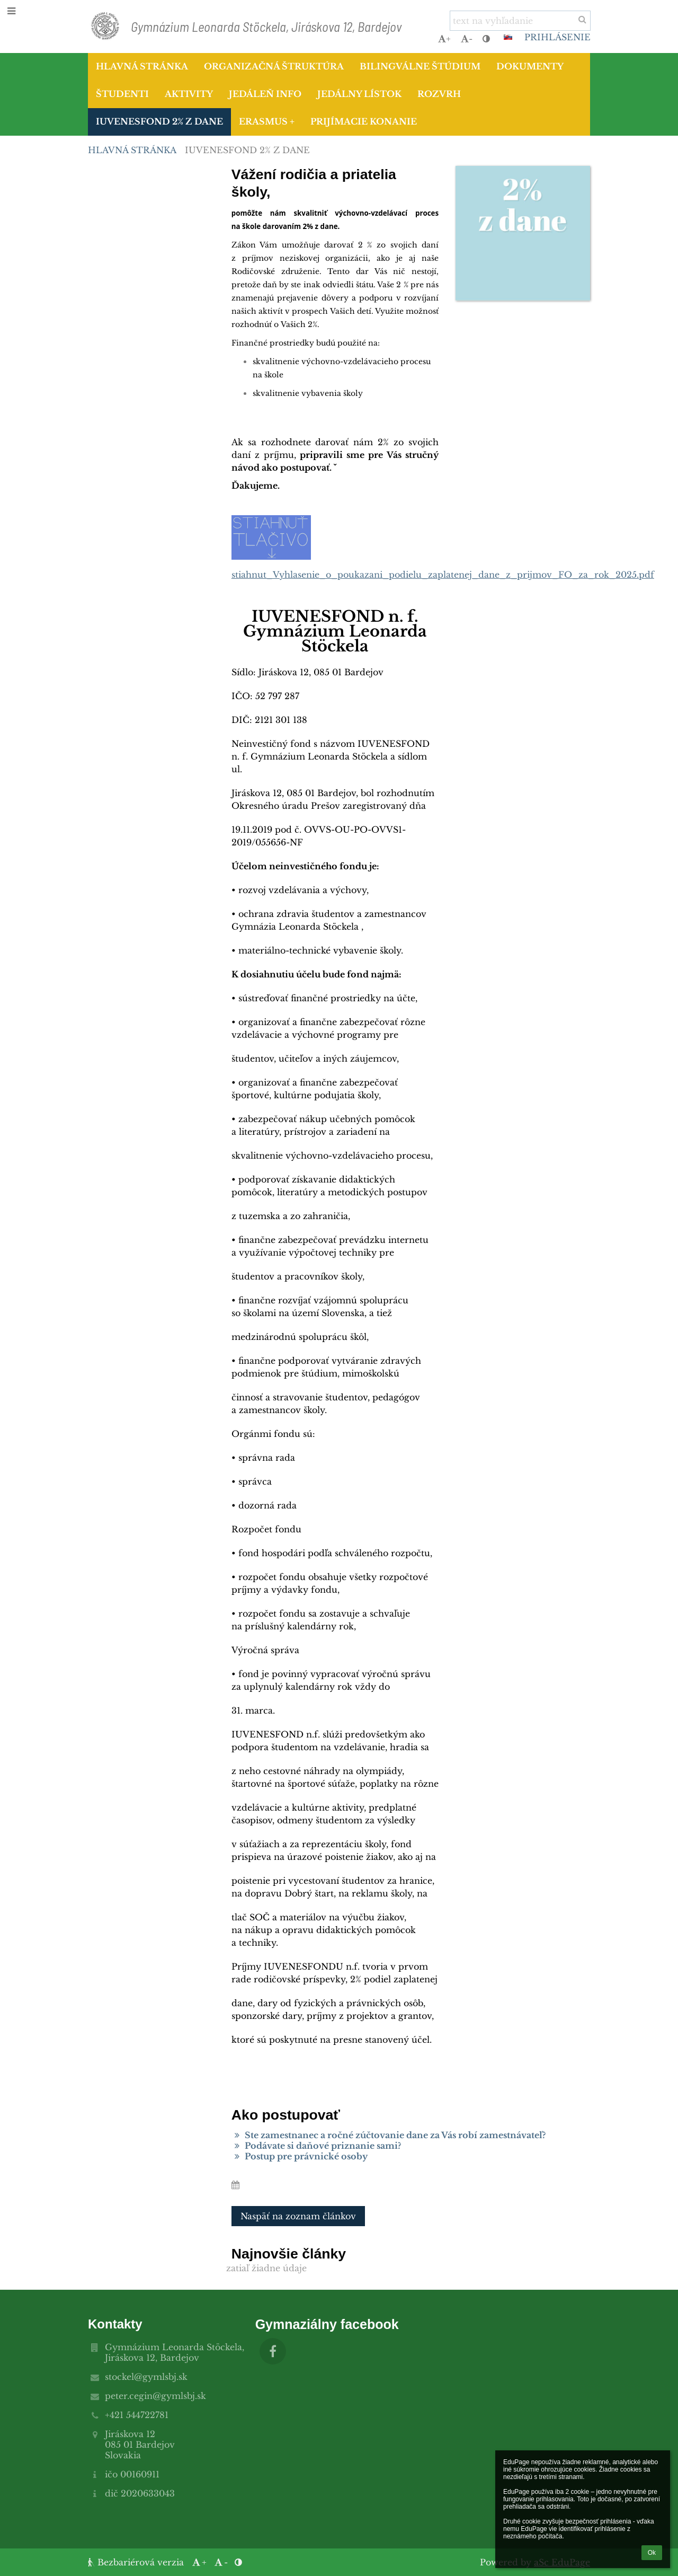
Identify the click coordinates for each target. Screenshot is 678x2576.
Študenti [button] (122, 94)
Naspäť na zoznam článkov (298, 2216)
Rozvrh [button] (439, 94)
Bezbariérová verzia (137, 2562)
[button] (508, 37)
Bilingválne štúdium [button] (420, 66)
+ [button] (444, 38)
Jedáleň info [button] (265, 94)
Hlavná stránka (132, 150)
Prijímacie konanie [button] (363, 121)
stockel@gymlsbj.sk (146, 2376)
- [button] (466, 38)
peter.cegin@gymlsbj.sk (155, 2395)
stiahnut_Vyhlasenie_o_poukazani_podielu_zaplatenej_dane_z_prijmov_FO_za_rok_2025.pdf (442, 574)
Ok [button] (652, 2552)
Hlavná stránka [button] (142, 66)
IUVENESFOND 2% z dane (247, 150)
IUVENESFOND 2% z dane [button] (159, 121)
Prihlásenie (557, 37)
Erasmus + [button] (267, 121)
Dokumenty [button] (530, 66)
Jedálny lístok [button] (359, 94)
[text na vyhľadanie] (520, 21)
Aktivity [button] (189, 94)
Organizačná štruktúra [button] (274, 66)
